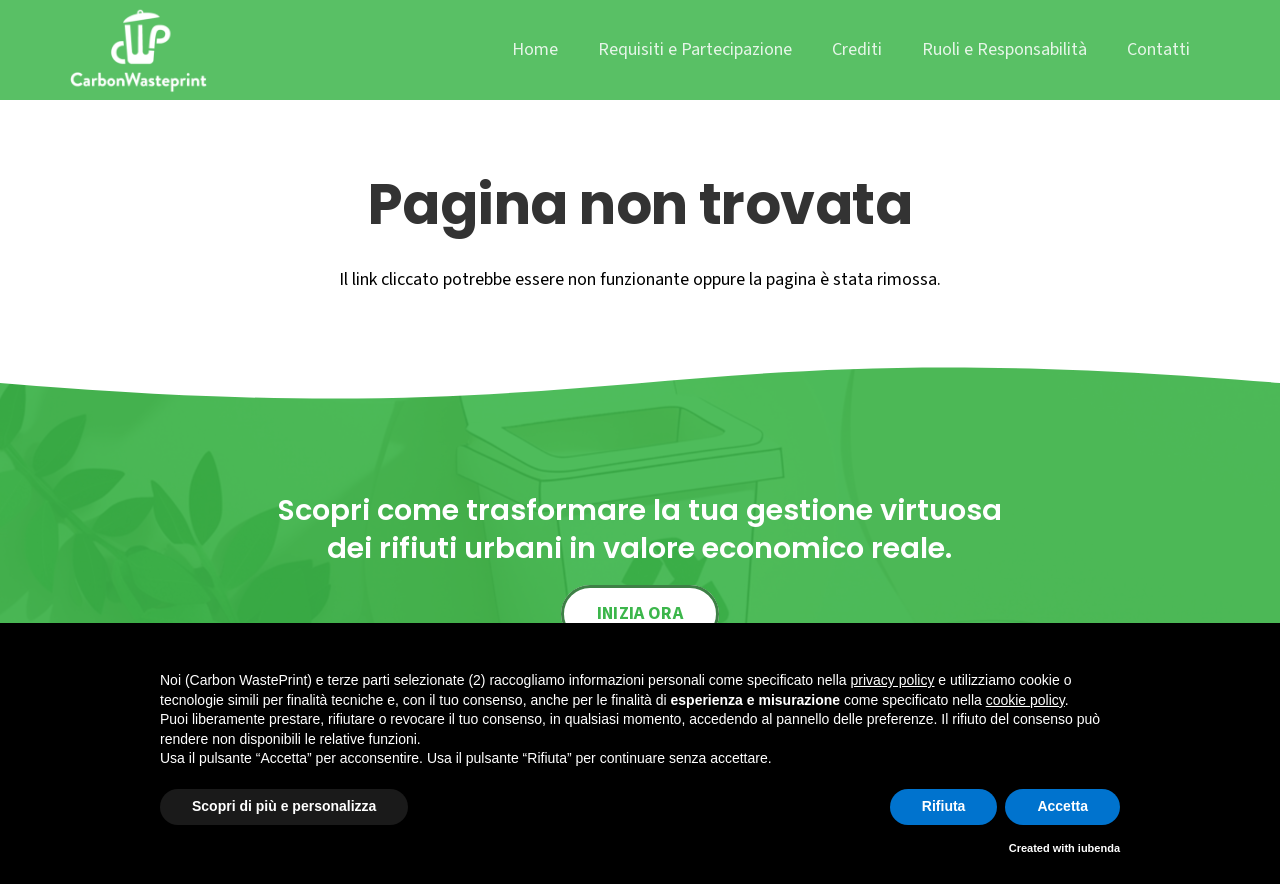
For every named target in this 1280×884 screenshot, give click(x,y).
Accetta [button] (1062, 806)
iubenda (1099, 848)
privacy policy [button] (892, 680)
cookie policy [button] (1025, 700)
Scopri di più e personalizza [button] (284, 806)
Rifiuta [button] (944, 806)
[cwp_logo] (138, 50)
